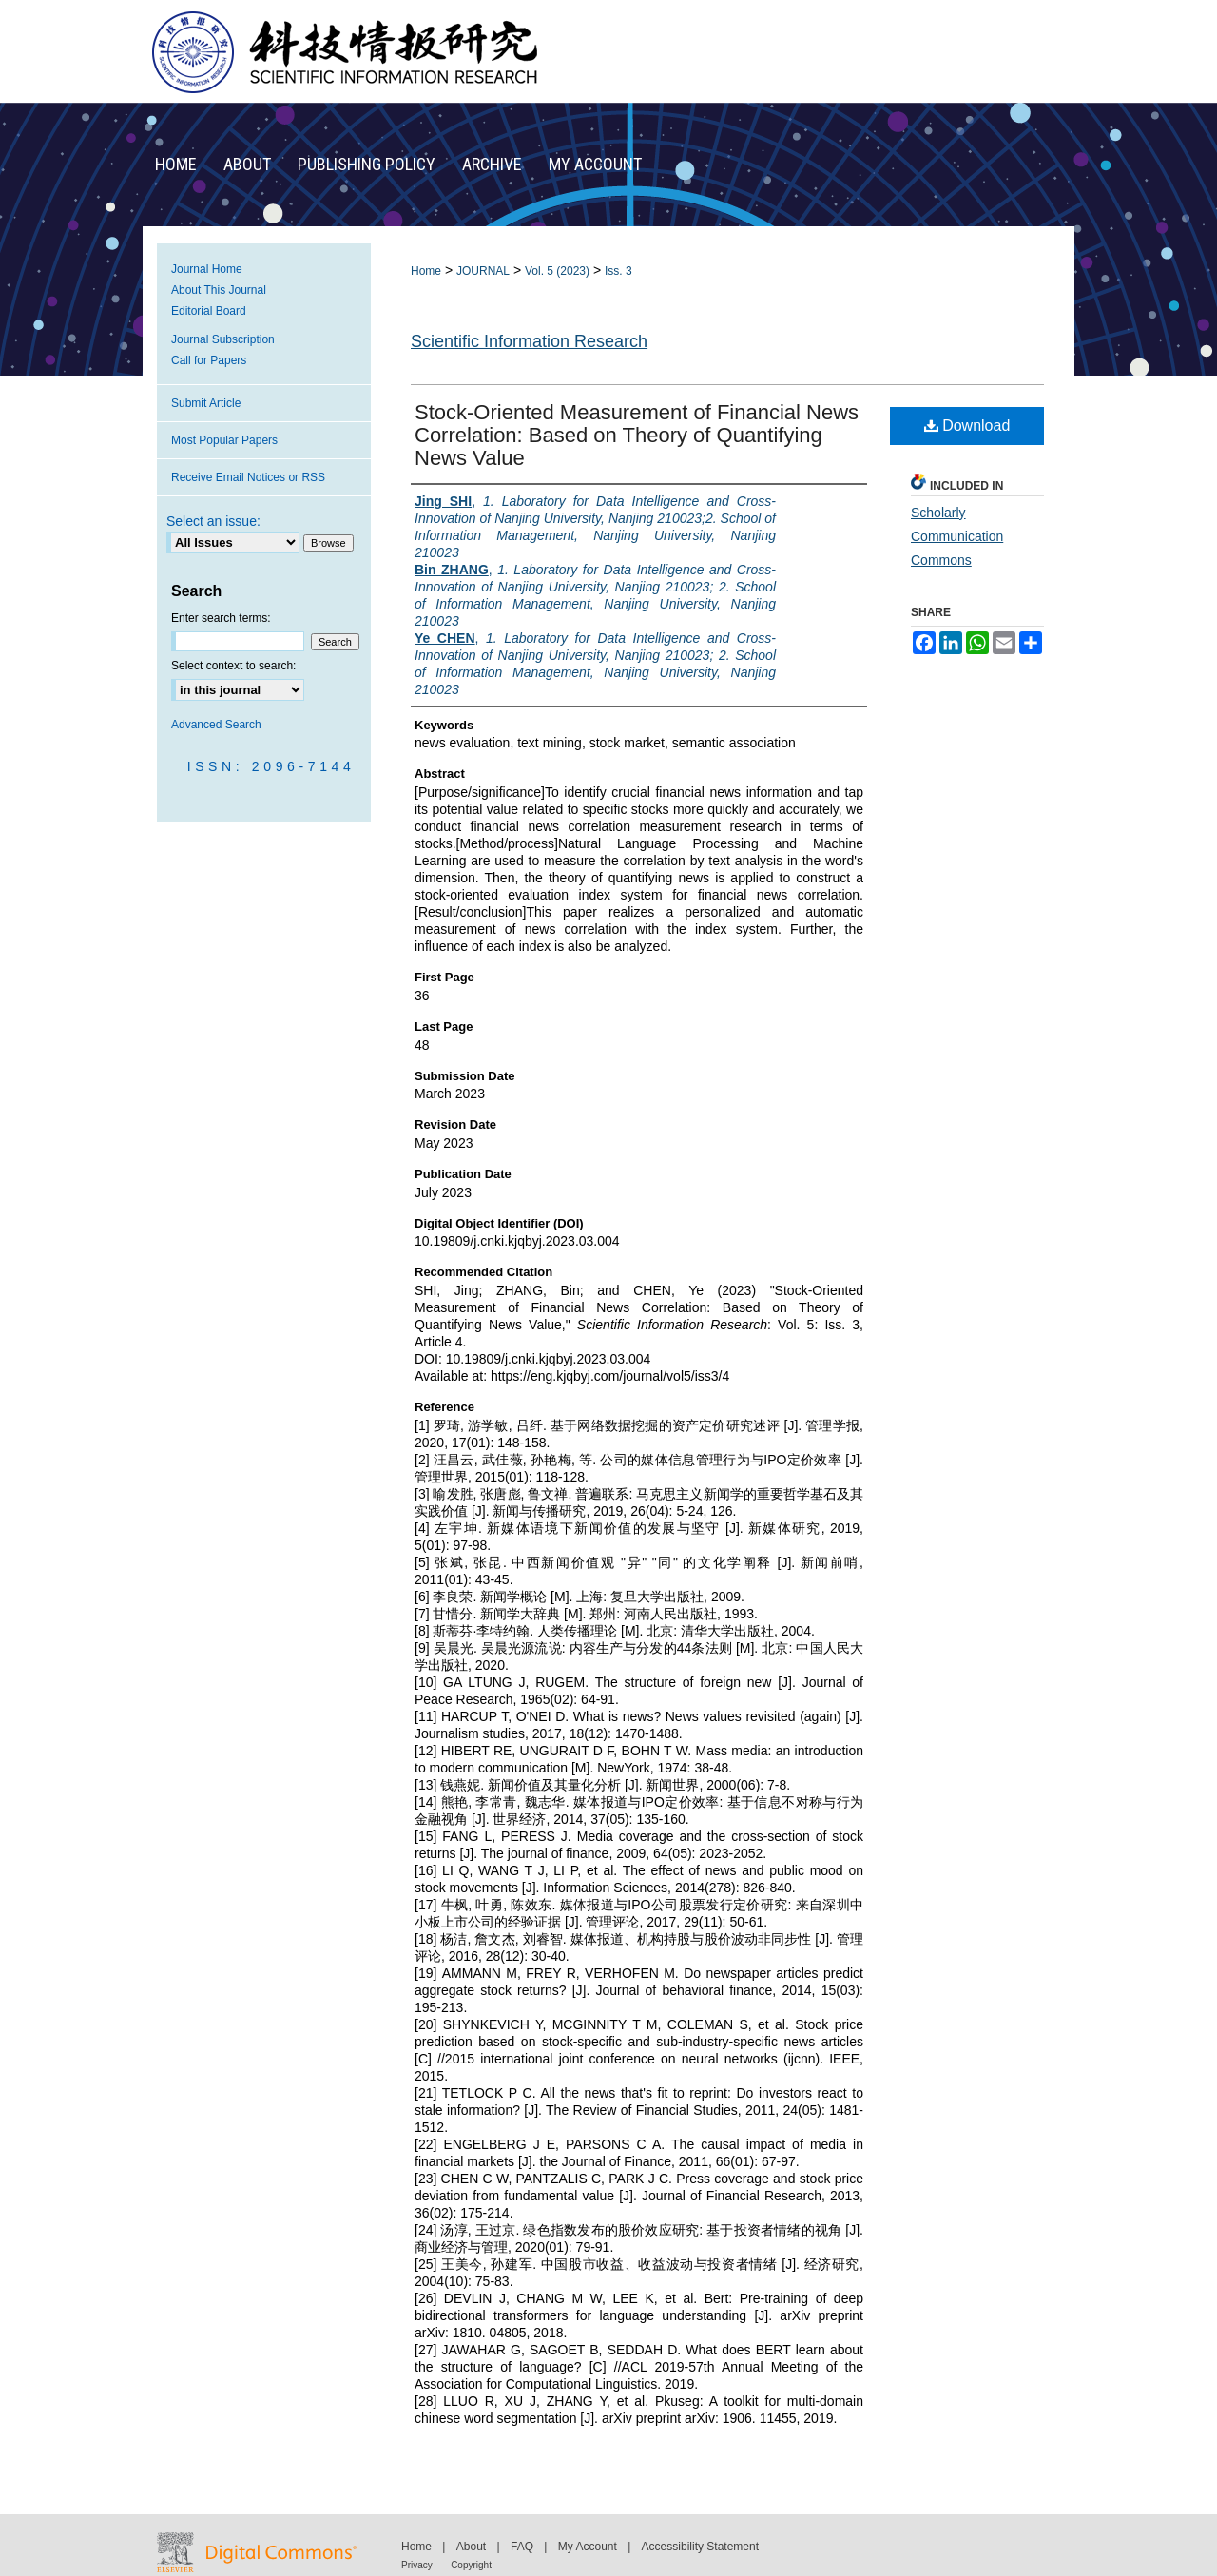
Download (967, 425)
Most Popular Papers (224, 440)
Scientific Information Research (529, 341)
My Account (587, 2546)
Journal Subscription (223, 339)
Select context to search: (233, 665)
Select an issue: (213, 521)
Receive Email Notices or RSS (248, 477)
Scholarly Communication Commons (957, 536)
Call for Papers (208, 360)
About (471, 2546)
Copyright (471, 2565)
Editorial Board (208, 311)
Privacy (417, 2565)
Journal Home (206, 269)
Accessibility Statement (700, 2546)
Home (426, 271)
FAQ (522, 2546)
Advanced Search (216, 724)
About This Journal (218, 290)
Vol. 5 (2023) (557, 271)
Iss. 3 (618, 271)
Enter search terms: (221, 618)
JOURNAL (483, 271)
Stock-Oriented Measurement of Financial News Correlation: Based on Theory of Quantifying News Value (637, 435)
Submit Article (206, 403)
